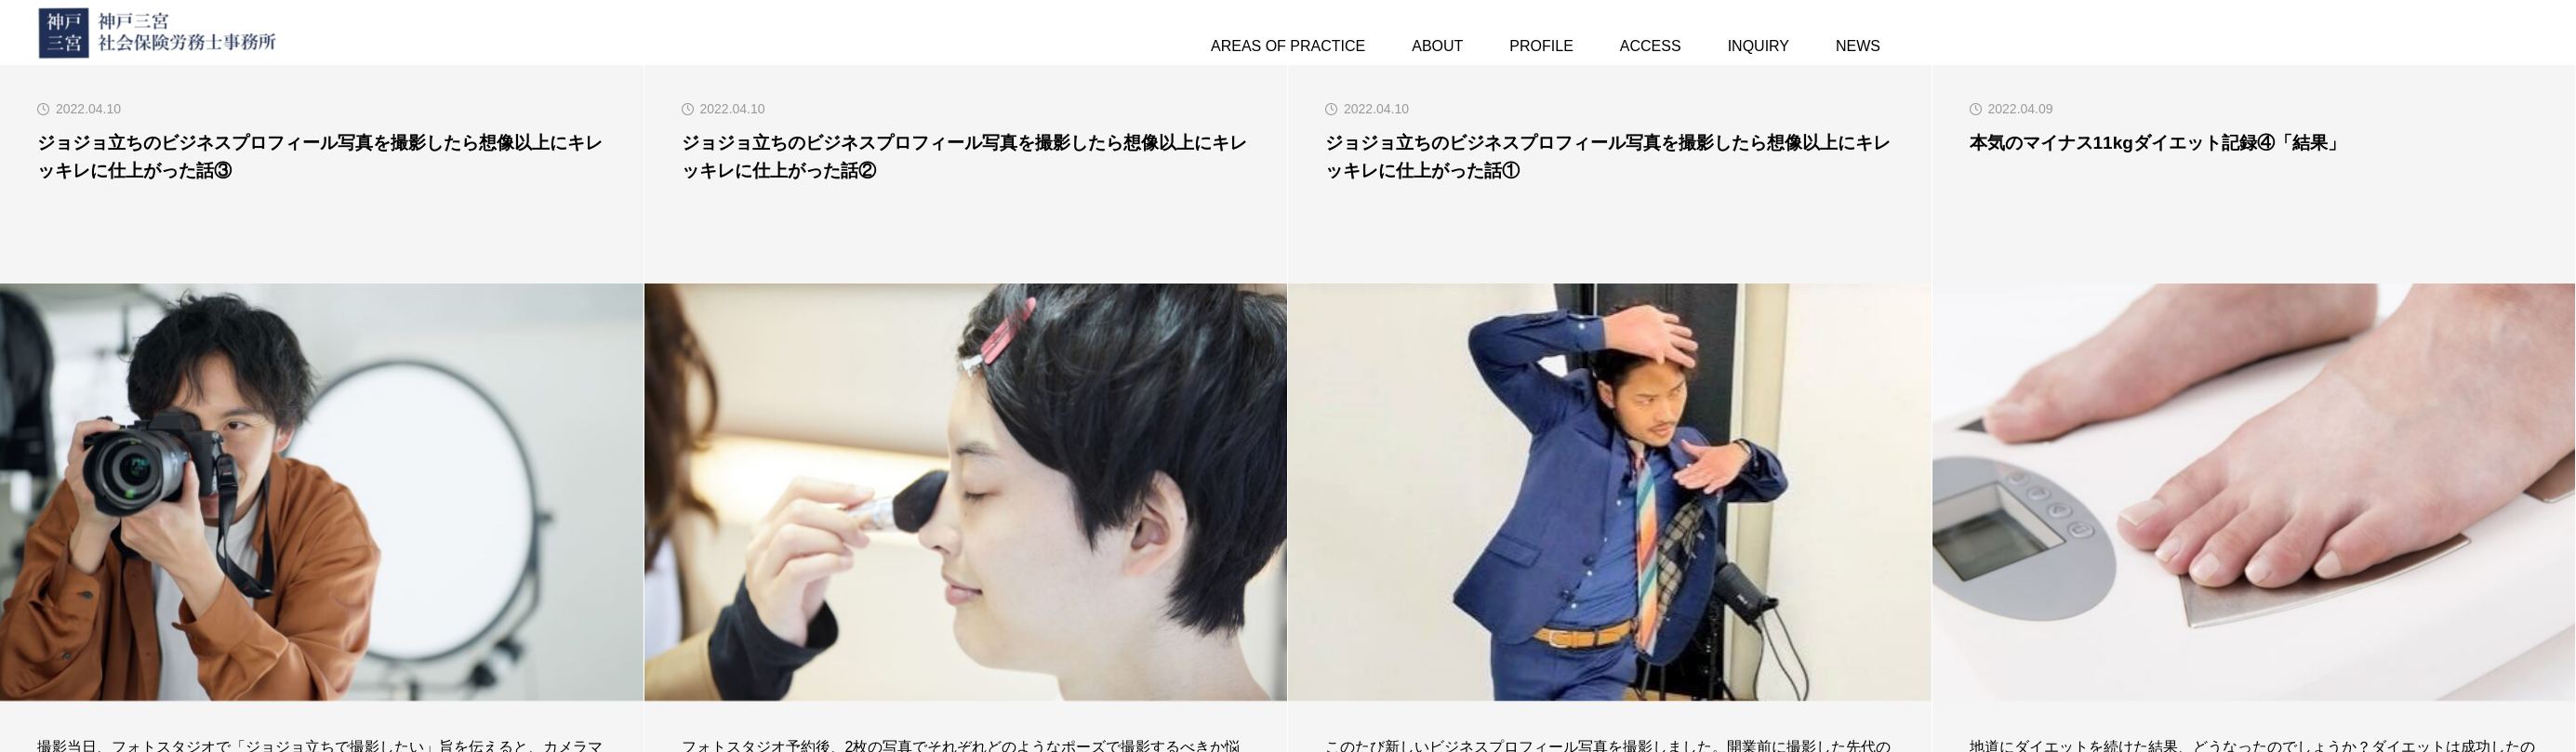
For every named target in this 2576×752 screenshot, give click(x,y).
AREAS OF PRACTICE (1288, 46)
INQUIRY (1758, 46)
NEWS (1858, 46)
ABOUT (1437, 46)
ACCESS (1650, 46)
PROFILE (1541, 46)
